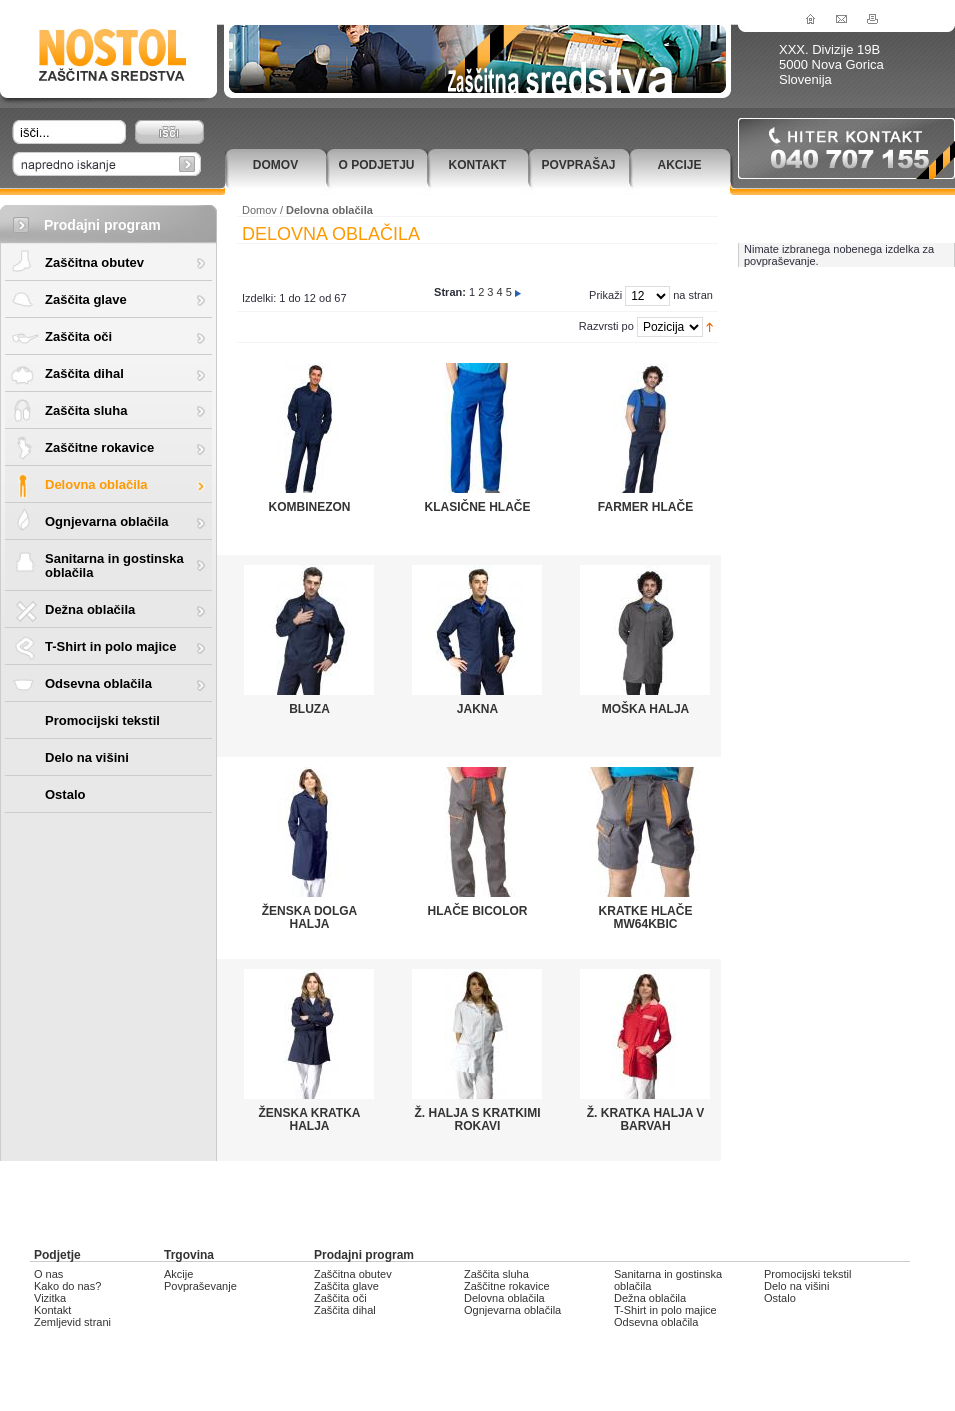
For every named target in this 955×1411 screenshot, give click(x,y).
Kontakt (478, 165)
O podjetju (376, 165)
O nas (48, 1274)
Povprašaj (578, 165)
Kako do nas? (67, 1286)
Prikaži (605, 295)
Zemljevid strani (72, 1322)
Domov (275, 165)
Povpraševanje (200, 1286)
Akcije (679, 165)
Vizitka (50, 1298)
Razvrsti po (606, 326)
